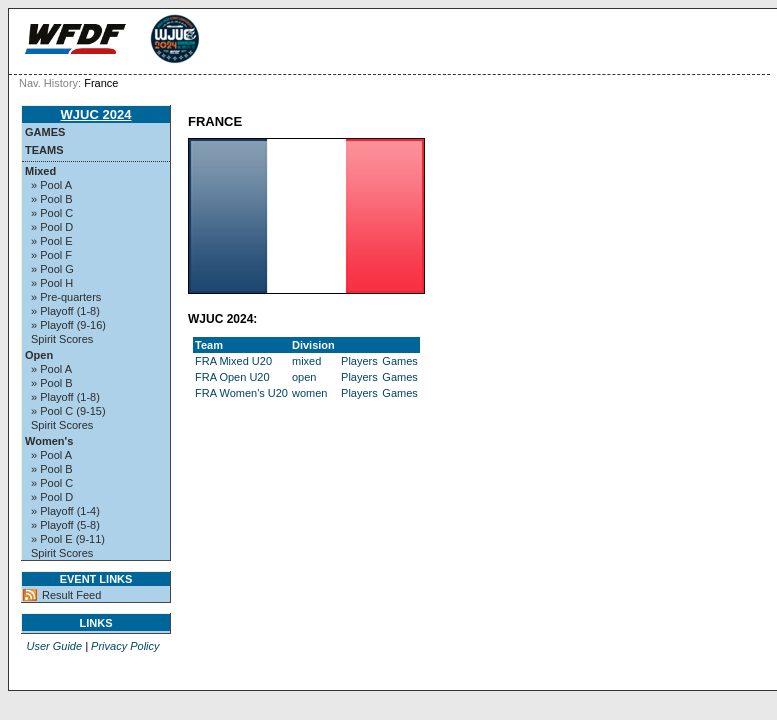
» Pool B (52, 199)
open (304, 377)
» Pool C (52, 213)
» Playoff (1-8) (65, 311)
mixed (306, 361)
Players (359, 361)
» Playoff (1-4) (65, 511)
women (309, 393)
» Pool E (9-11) (68, 539)
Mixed (40, 171)
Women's (49, 441)
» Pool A (51, 185)
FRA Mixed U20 (233, 361)
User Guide (54, 646)
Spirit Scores (62, 339)
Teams (44, 150)
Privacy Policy (125, 646)
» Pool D (52, 227)
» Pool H (52, 283)
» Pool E (52, 241)
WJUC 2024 (96, 114)
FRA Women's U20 (241, 393)
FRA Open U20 (232, 377)
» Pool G (52, 269)
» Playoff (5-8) (65, 525)
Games (45, 132)
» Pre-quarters (66, 297)
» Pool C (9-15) (68, 411)
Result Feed (71, 595)
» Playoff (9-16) (68, 325)
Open (39, 355)
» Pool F (51, 255)
